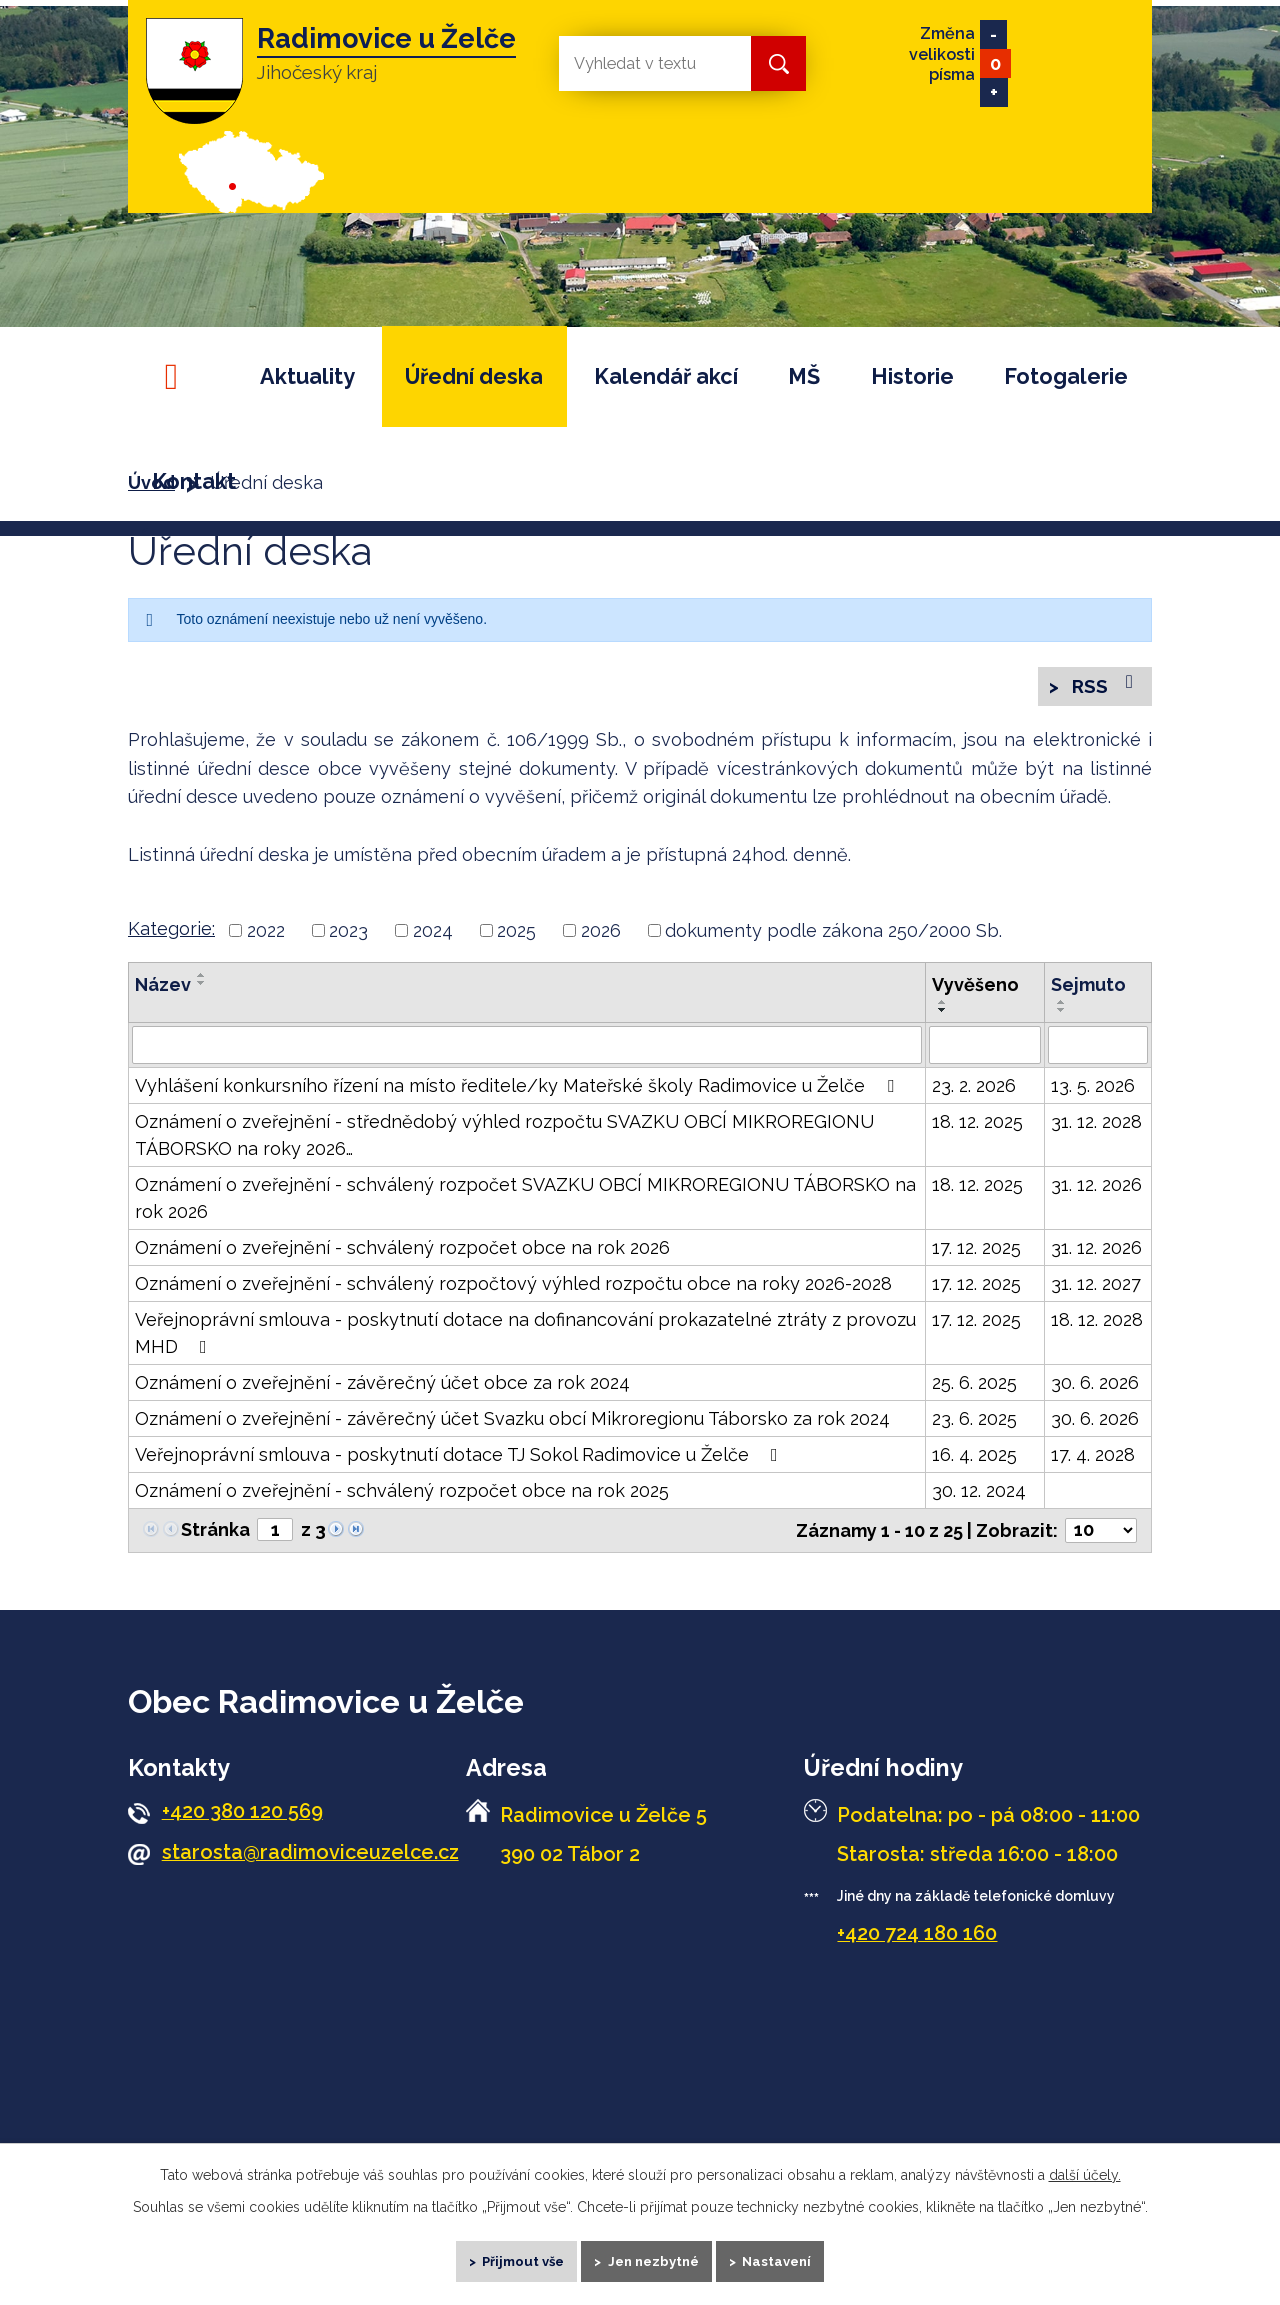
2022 (266, 935)
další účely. (1085, 2163)
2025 (516, 935)
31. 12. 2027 (1096, 1288)
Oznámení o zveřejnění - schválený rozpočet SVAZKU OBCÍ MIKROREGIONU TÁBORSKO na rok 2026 (525, 1203)
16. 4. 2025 (974, 1459)
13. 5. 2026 (1093, 1090)
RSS (1101, 687)
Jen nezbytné (656, 2255)
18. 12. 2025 (977, 1126)
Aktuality (307, 376)
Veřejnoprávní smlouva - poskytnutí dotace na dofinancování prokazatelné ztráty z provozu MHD (525, 1338)
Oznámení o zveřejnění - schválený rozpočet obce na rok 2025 (402, 1495)
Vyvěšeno (975, 989)
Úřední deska (474, 376)
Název (163, 989)
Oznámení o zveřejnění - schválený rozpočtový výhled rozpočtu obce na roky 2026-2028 (513, 1288)
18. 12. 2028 (1097, 1324)
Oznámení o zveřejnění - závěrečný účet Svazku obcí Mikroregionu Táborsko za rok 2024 (512, 1423)
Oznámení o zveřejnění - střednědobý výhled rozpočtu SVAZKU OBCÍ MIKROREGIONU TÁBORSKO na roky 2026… (504, 1140)
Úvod (180, 376)
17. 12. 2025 (976, 1252)
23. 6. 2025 (974, 1423)
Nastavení (796, 2255)
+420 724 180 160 (917, 1939)
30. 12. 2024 (979, 1495)
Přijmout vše (508, 2255)
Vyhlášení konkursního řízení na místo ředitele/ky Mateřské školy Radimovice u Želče (518, 1090)
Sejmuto (1088, 989)
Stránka (215, 1534)
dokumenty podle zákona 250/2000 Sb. (833, 935)
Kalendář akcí (666, 376)
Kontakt (194, 481)
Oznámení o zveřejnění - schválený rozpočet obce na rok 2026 (402, 1252)
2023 (348, 935)
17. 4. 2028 (1093, 1459)
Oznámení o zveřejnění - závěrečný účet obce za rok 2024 (382, 1387)
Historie (912, 376)
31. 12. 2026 (1096, 1189)
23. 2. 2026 (974, 1090)
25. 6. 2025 (974, 1387)
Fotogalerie (1066, 376)
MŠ (804, 376)
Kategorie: (171, 933)
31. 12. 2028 (1096, 1126)
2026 (601, 935)
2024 (433, 935)
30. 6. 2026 (1095, 1387)
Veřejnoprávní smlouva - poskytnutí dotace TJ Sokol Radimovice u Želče (460, 1459)
